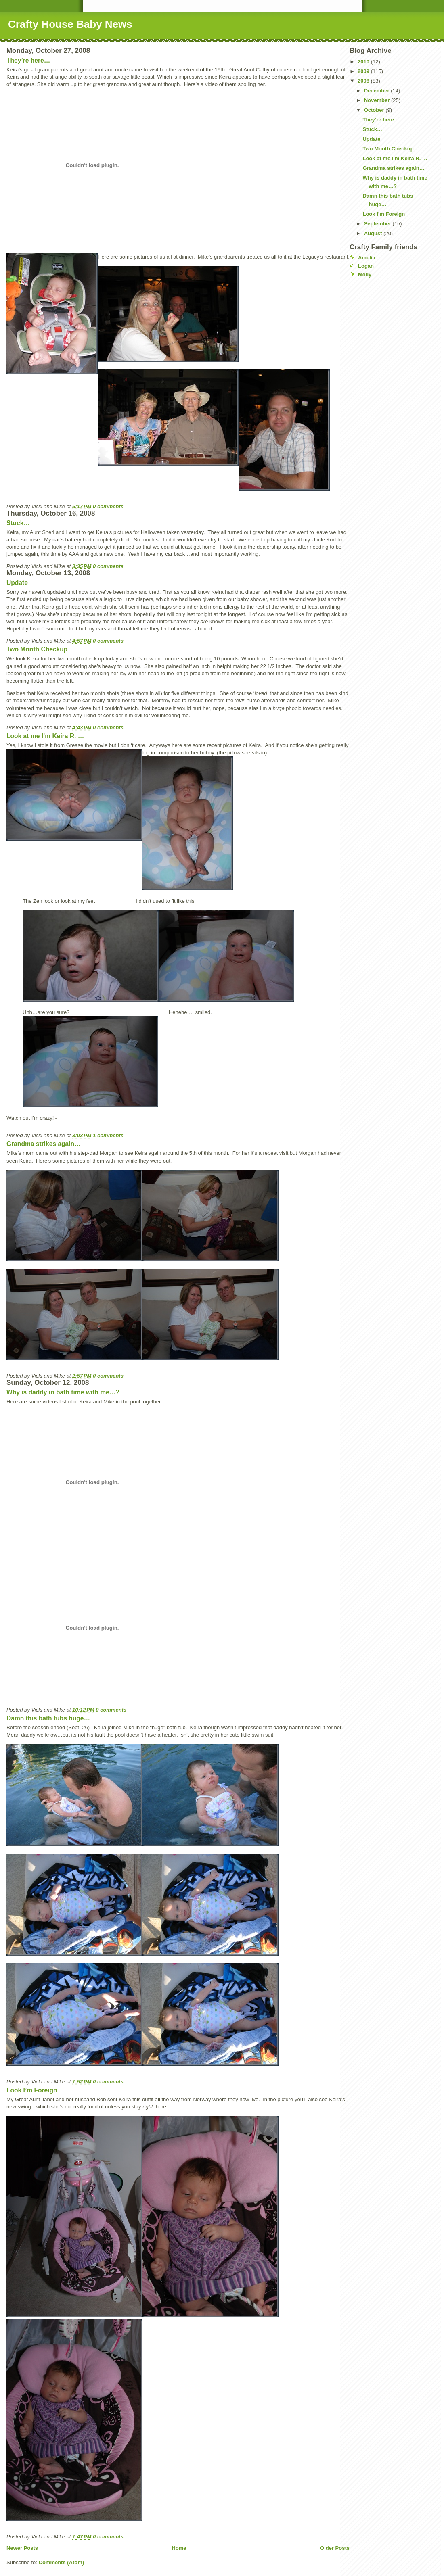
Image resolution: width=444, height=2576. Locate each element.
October (374, 110)
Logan (366, 266)
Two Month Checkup (36, 649)
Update (17, 582)
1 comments (108, 1135)
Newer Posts (22, 2548)
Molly (364, 274)
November (377, 100)
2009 (364, 71)
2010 (364, 61)
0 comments (108, 506)
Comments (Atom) (61, 2562)
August (373, 233)
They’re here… (28, 60)
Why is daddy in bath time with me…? (62, 1392)
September (378, 224)
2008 (364, 81)
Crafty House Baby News (70, 24)
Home (179, 2548)
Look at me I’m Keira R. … (45, 736)
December (377, 91)
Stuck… (18, 523)
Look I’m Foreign (31, 2090)
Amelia (366, 258)
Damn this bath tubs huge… (48, 1718)
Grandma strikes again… (43, 1143)
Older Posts (335, 2548)
